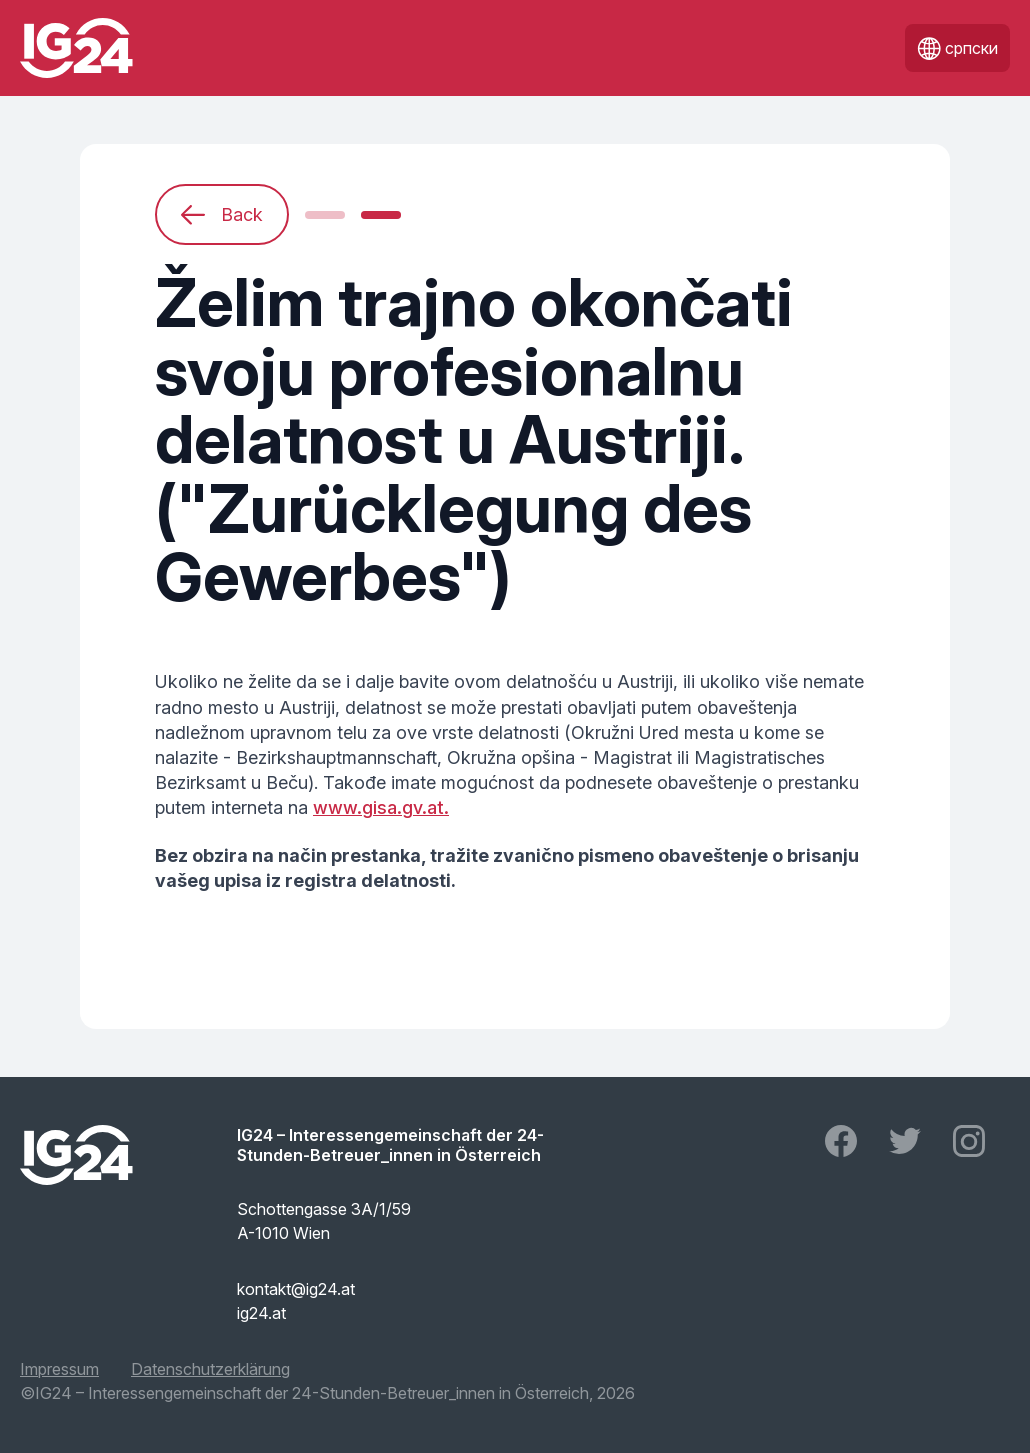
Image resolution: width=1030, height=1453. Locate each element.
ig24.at (261, 1313)
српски (957, 48)
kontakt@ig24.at (296, 1289)
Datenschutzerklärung (210, 1369)
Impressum (59, 1369)
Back (222, 215)
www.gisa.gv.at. (381, 807)
